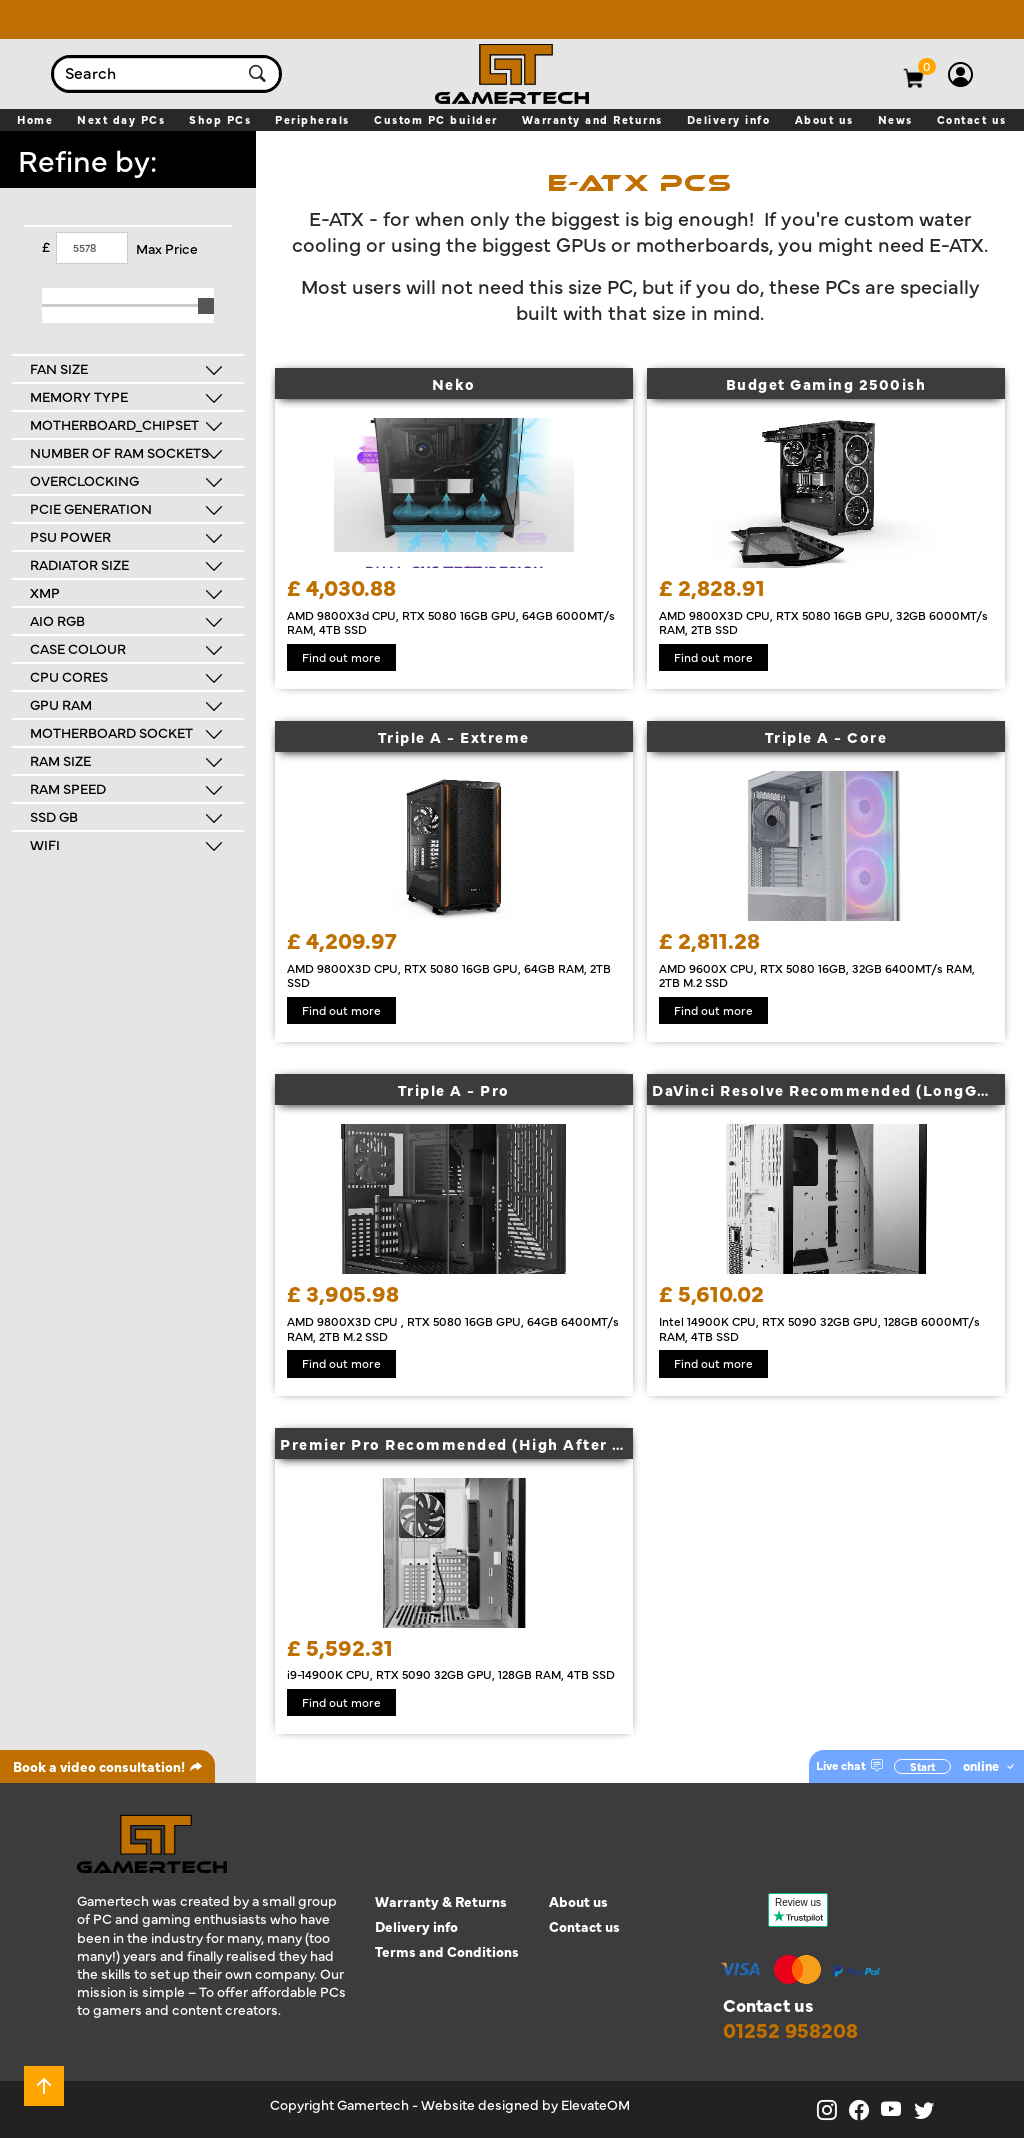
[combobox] (146, 74)
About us (578, 1901)
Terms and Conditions (447, 1951)
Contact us (584, 1926)
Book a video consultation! (108, 1766)
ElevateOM (595, 2104)
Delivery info (416, 1926)
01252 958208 (790, 2029)
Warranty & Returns (441, 1901)
